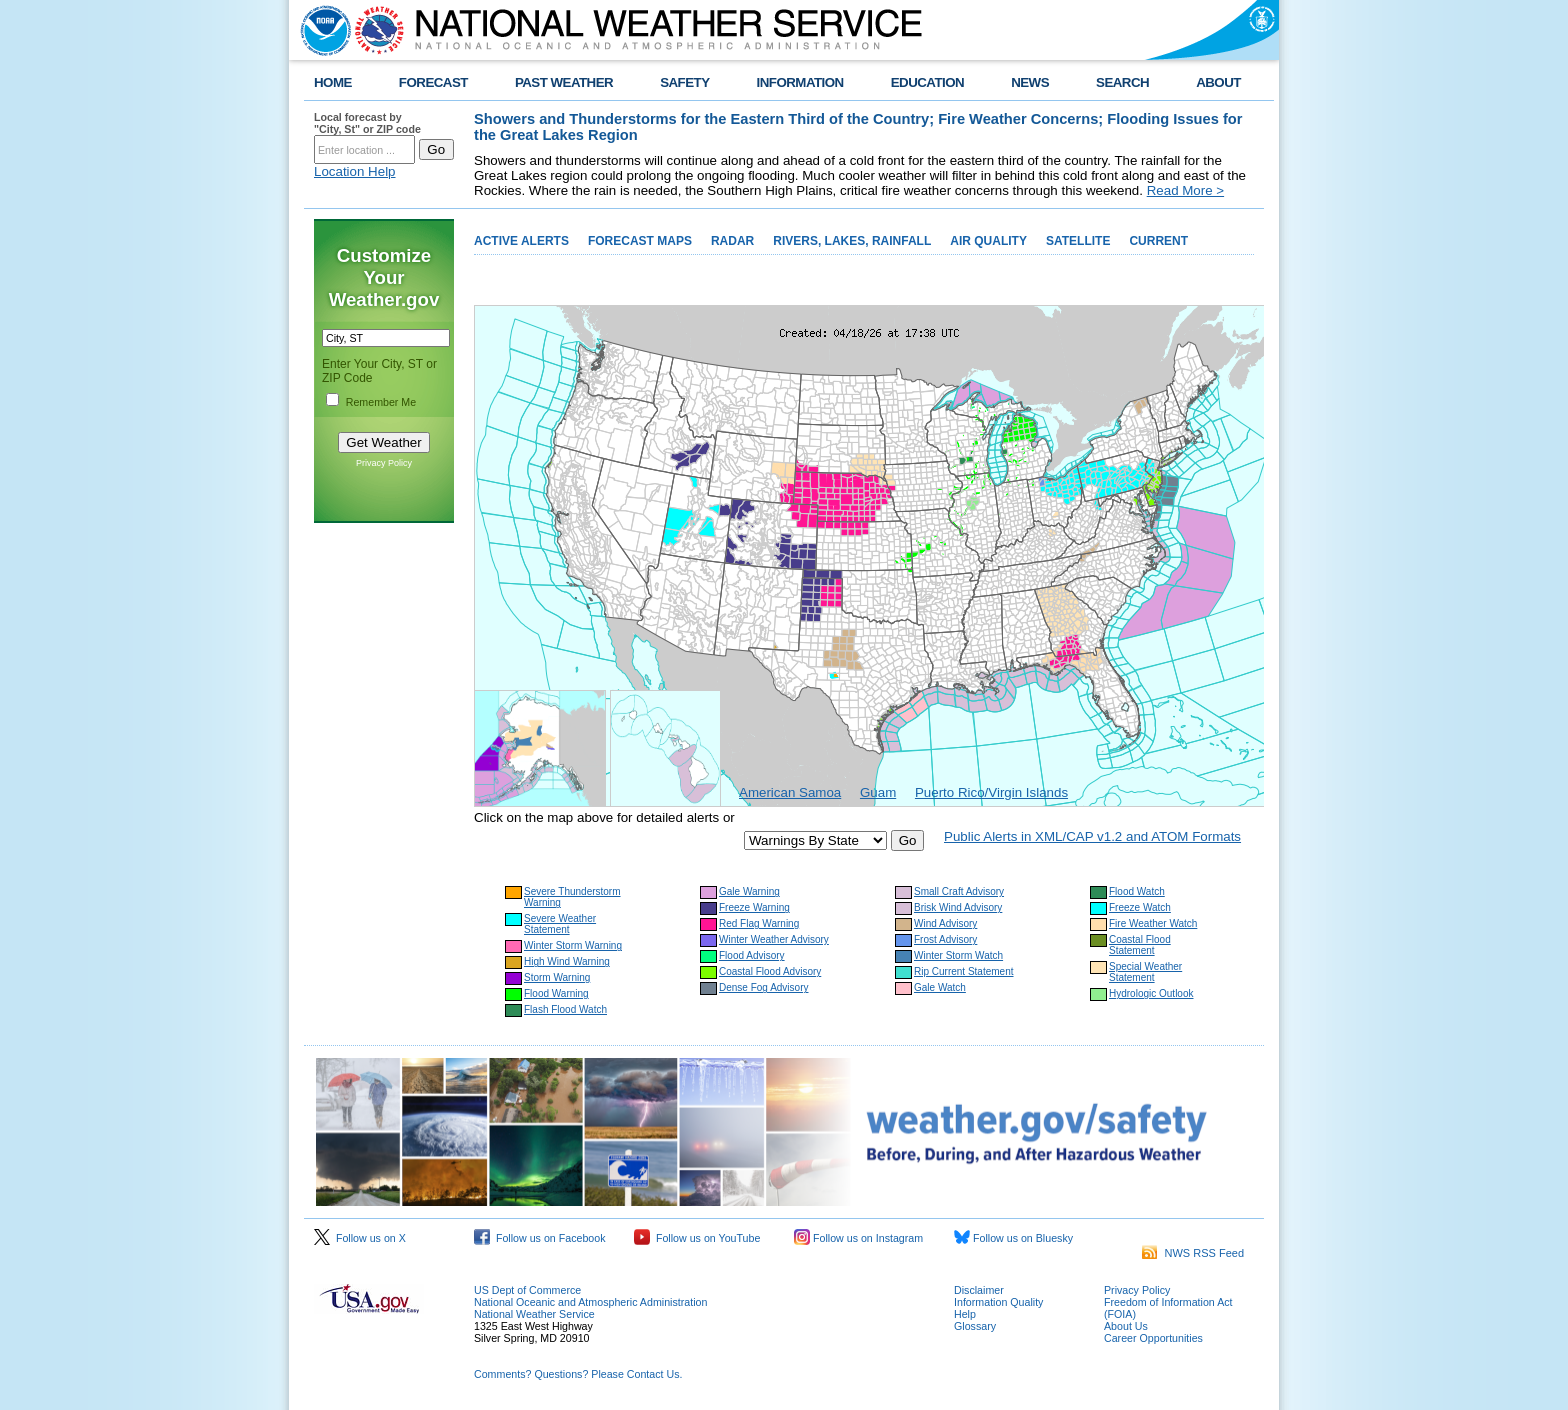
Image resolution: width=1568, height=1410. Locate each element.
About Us (1126, 1326)
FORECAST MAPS (640, 241)
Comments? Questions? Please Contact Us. (578, 1374)
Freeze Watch (1140, 907)
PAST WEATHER (564, 82)
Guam (878, 792)
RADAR (732, 241)
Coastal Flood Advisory (770, 971)
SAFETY (684, 82)
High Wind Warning (567, 961)
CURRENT (1158, 241)
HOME (333, 82)
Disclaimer (979, 1290)
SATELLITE (1078, 241)
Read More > (1185, 190)
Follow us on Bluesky (1013, 1238)
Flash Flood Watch (565, 1009)
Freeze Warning (754, 907)
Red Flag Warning (759, 923)
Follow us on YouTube (697, 1238)
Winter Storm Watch (958, 955)
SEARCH (1122, 82)
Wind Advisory (945, 923)
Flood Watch (1137, 891)
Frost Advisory (945, 939)
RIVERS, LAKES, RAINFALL (852, 241)
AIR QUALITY (988, 241)
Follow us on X (360, 1238)
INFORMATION (800, 82)
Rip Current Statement (964, 971)
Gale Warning (749, 891)
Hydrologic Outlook (1151, 993)
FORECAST (433, 82)
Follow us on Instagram (858, 1238)
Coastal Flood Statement (1140, 945)
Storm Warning (557, 977)
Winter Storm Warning (573, 945)
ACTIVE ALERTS (521, 241)
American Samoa (790, 792)
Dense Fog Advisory (764, 987)
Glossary (975, 1326)
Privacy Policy (384, 463)
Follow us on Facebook (540, 1238)
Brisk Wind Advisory (958, 907)
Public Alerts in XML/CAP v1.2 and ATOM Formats (1092, 836)
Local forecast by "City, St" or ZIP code (367, 123)
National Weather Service (534, 1314)
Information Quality (998, 1302)
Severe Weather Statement (560, 924)
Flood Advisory (752, 955)
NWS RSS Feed (1193, 1253)
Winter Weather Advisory (774, 939)
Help (965, 1314)
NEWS (1030, 82)
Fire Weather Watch (1153, 923)
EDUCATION (927, 82)
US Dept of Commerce (527, 1290)
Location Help (355, 171)
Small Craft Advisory (959, 891)
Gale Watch (940, 987)
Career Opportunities (1153, 1338)
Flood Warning (556, 993)
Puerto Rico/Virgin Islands (991, 792)
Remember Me (381, 402)
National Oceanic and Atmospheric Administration (590, 1302)
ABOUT (1218, 82)
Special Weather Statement (1145, 972)
